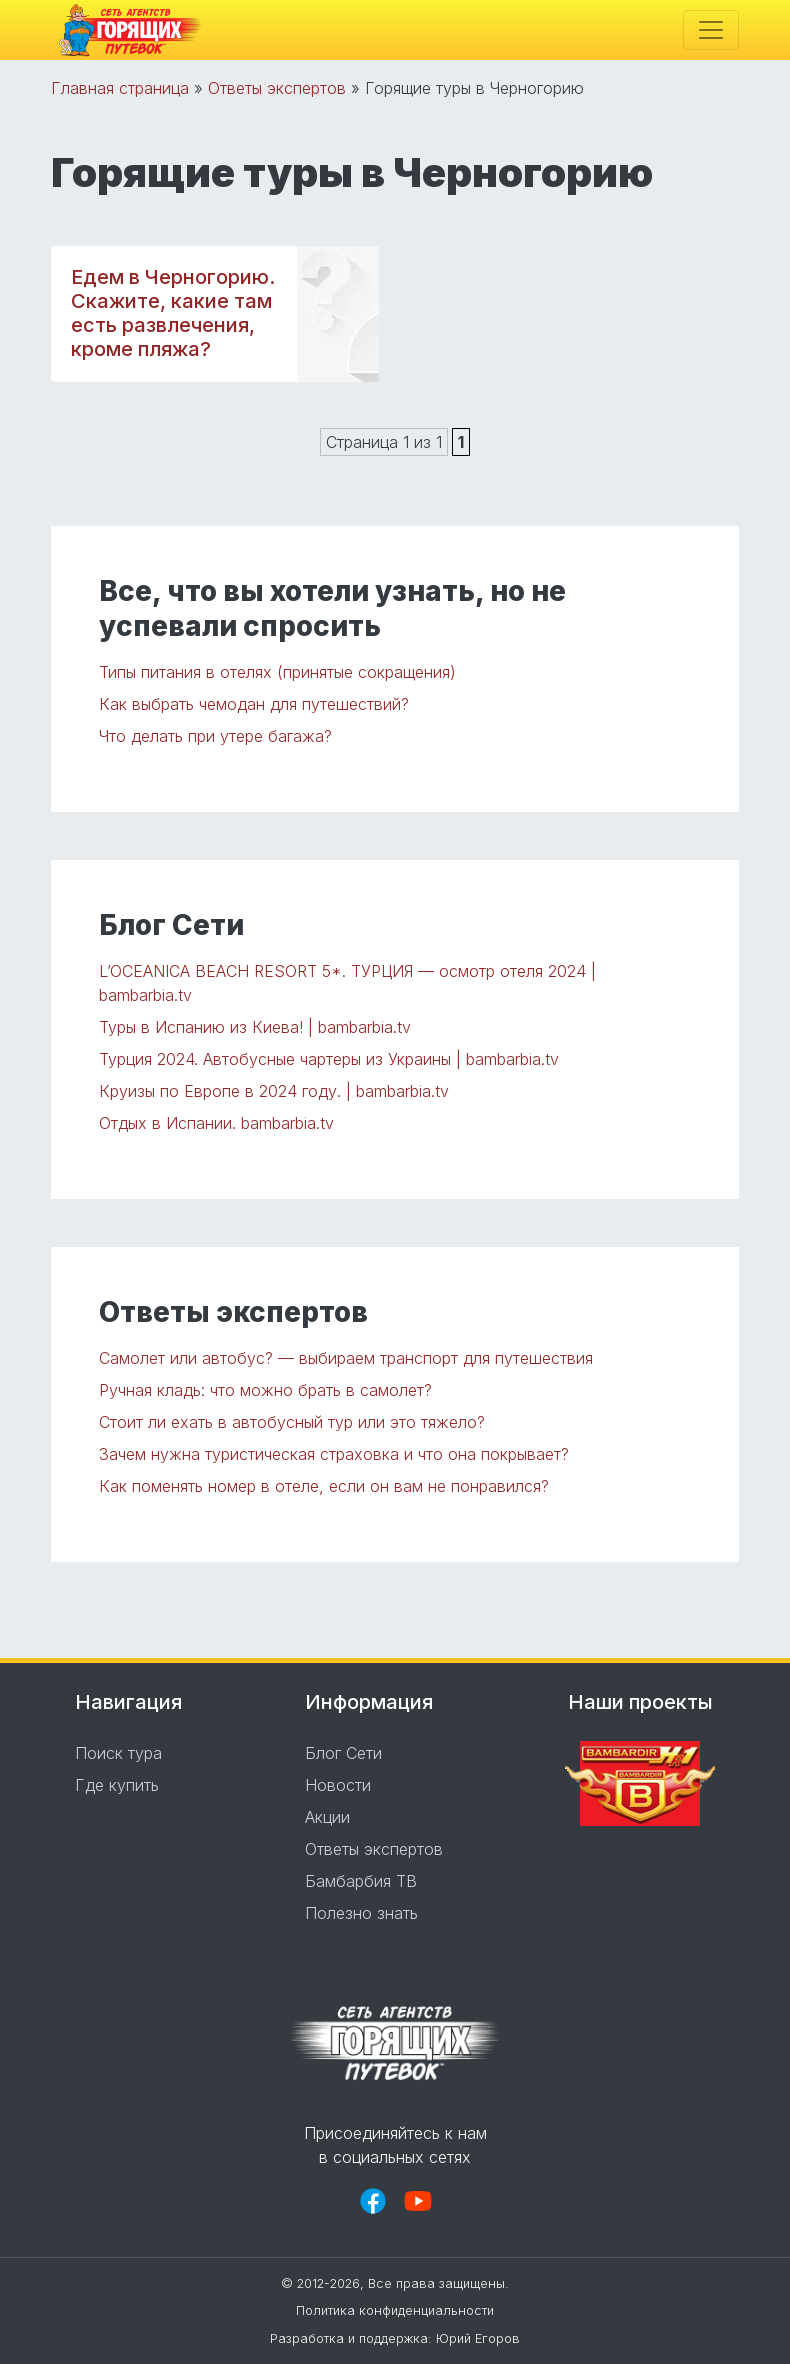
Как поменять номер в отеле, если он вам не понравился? (324, 1486)
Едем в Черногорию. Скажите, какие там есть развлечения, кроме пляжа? (173, 313)
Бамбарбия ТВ (361, 1881)
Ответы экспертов (277, 88)
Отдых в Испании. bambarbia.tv (216, 1123)
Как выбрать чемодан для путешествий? (254, 704)
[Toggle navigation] (711, 30)
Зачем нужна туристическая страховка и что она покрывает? (334, 1454)
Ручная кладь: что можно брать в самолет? (265, 1390)
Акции (327, 1817)
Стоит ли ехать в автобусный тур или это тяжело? (292, 1422)
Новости (338, 1785)
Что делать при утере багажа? (215, 736)
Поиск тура (118, 1753)
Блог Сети (343, 1753)
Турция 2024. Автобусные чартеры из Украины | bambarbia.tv (329, 1059)
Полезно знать (361, 1913)
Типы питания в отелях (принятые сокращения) (277, 672)
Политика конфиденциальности (395, 2310)
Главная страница (120, 88)
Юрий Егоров (478, 2338)
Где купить (117, 1785)
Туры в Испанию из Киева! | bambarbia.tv (255, 1027)
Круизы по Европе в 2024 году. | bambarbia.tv (274, 1091)
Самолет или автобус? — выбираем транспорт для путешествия (346, 1358)
